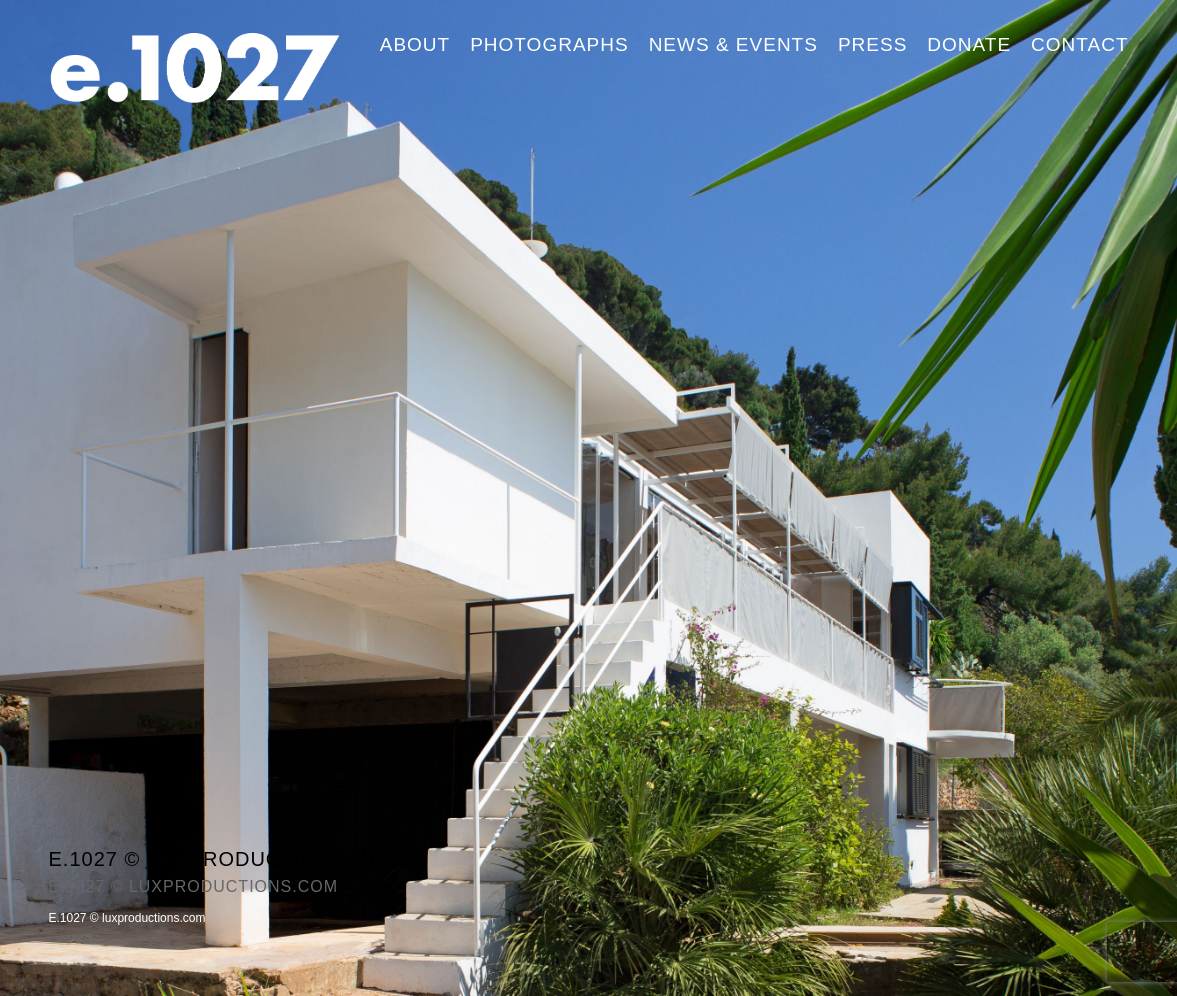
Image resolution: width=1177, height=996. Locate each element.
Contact (1079, 44)
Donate (969, 44)
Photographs (549, 44)
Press (872, 44)
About (415, 44)
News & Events (733, 44)
